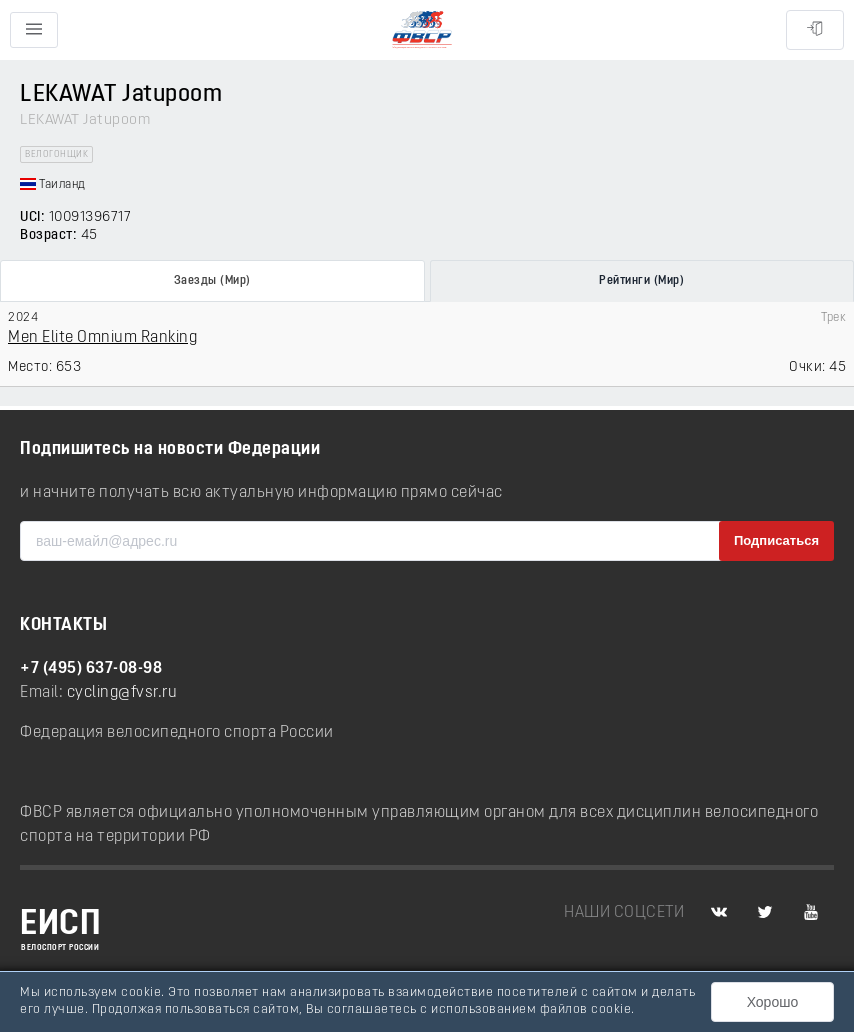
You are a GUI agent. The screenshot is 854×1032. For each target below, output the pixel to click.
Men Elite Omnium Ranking (102, 338)
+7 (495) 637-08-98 (91, 669)
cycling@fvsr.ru (122, 693)
